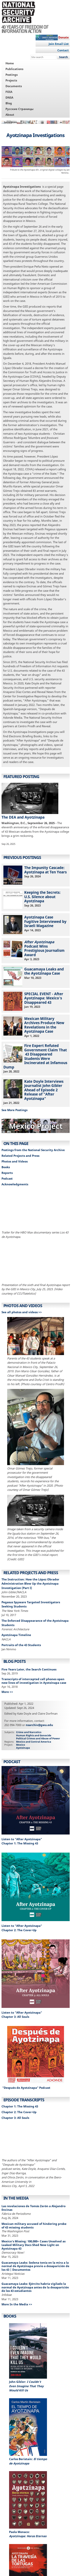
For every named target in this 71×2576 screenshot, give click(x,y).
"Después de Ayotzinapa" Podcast (26, 2088)
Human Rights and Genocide (33, 1735)
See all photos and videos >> (22, 1312)
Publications (14, 69)
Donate (63, 37)
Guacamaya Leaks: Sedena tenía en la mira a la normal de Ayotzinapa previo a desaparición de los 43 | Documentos (35, 2266)
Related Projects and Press (20, 1156)
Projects (11, 80)
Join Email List (59, 44)
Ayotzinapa (23, 1747)
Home (9, 63)
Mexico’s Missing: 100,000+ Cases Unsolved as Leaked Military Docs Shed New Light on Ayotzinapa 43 (34, 2244)
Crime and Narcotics (28, 1732)
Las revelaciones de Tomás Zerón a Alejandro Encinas (34, 2208)
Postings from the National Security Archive (33, 1150)
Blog (8, 103)
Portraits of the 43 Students (22, 1645)
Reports (7, 1173)
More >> (7, 1692)
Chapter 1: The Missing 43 (20, 1843)
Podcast (7, 1178)
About (9, 114)
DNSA (9, 97)
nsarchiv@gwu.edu (39, 1725)
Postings (11, 75)
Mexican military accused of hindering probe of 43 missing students (34, 2225)
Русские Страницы (19, 109)
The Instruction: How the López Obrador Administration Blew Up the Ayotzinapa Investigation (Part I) (30, 1583)
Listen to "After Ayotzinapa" (22, 1839)
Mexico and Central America (33, 1741)
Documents (13, 86)
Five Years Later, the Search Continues (29, 1669)
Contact (63, 50)
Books (6, 1167)
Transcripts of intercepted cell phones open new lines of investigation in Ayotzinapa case (34, 1681)
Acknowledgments (15, 1184)
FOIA (8, 92)
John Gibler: (26, 2386)
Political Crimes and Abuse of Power (38, 1738)
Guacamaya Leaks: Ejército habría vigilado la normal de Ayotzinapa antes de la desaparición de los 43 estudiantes (35, 2287)
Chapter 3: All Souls (15, 2017)
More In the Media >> (17, 2304)
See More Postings (14, 1110)
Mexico (20, 1744)
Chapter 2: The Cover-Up (19, 1930)
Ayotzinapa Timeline (16, 1635)
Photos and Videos (15, 1161)
